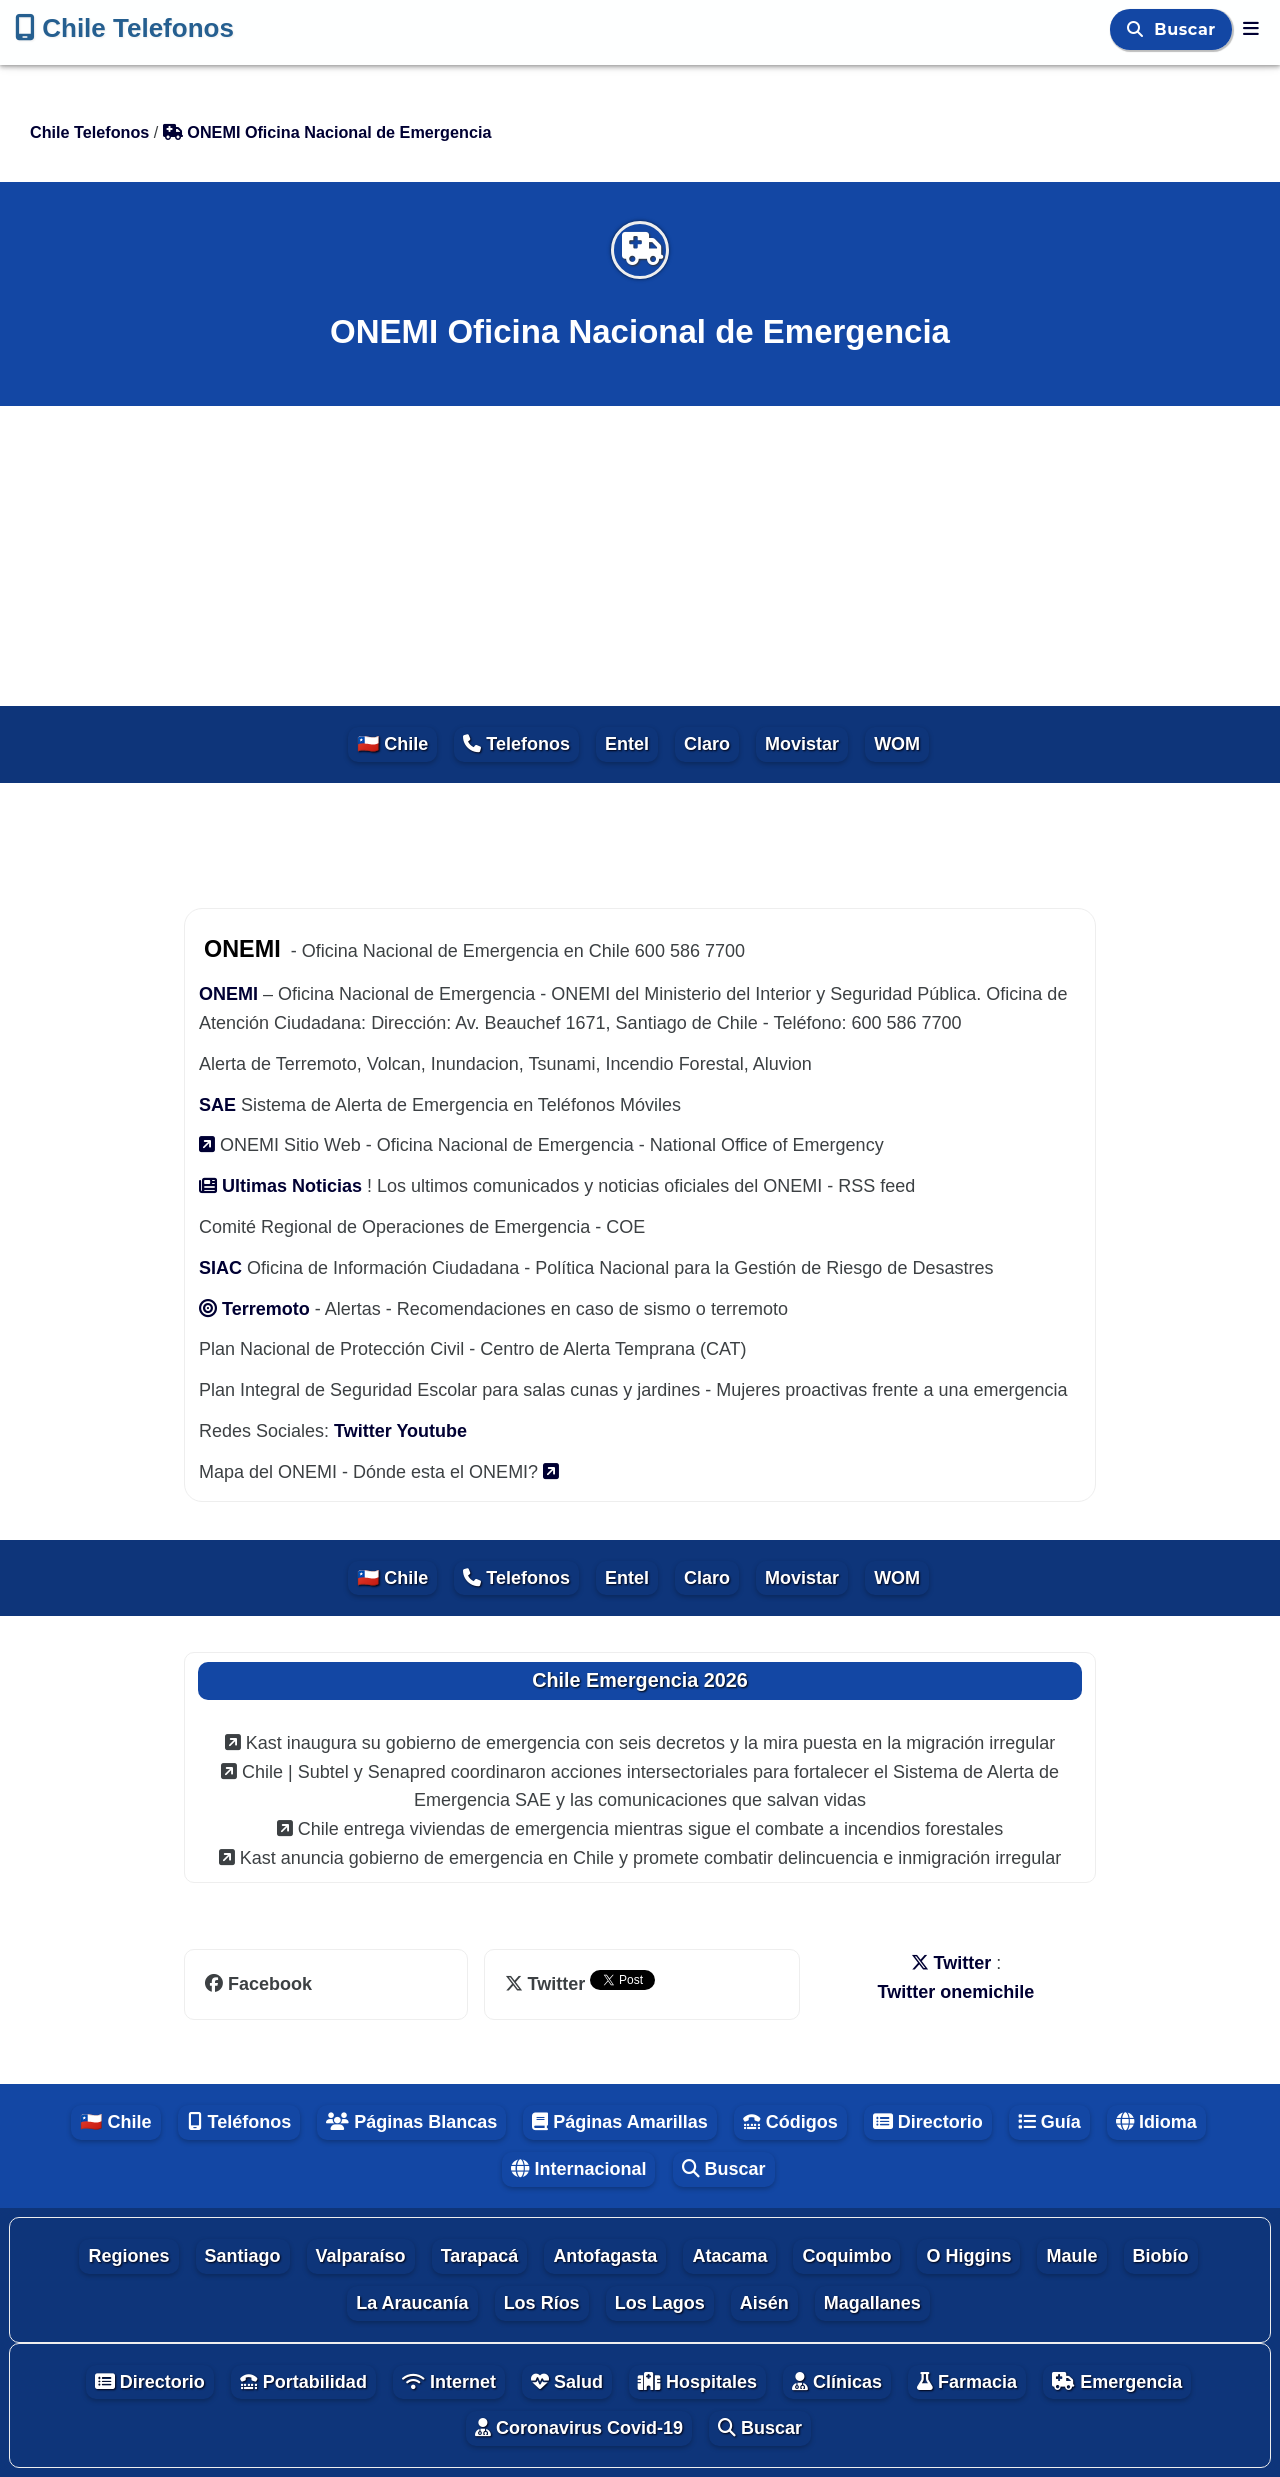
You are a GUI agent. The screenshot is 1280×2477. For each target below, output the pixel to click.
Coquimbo (846, 2256)
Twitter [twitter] (548, 1984)
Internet (449, 2382)
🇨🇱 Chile (392, 744)
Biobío (1161, 2256)
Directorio (928, 2122)
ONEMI (228, 994)
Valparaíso (361, 2256)
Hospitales (697, 2382)
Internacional (578, 2169)
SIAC (223, 1268)
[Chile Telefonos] (1251, 29)
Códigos (790, 2122)
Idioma (1156, 2122)
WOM (897, 744)
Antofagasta (605, 2256)
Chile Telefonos (124, 28)
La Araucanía (412, 2303)
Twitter (365, 1431)
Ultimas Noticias (283, 1186)
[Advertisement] (640, 556)
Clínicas (837, 2382)
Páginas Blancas (411, 2122)
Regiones (128, 2256)
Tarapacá (480, 2256)
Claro (707, 744)
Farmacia (967, 2382)
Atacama (729, 2256)
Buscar (1187, 29)
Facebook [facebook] (258, 1984)
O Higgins (968, 2256)
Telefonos (516, 744)
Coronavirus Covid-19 (579, 2428)
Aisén (764, 2303)
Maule (1071, 2256)
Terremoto (257, 1309)
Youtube (431, 1431)
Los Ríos (542, 2303)
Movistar (802, 744)
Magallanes (872, 2303)
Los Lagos (660, 2303)
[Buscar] (1138, 29)
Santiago (243, 2256)
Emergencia (1117, 2382)
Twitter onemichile (956, 1992)
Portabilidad (303, 2382)
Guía (1049, 2122)
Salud (567, 2382)
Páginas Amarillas (619, 2122)
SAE (217, 1105)
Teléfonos (239, 2122)
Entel (627, 744)
